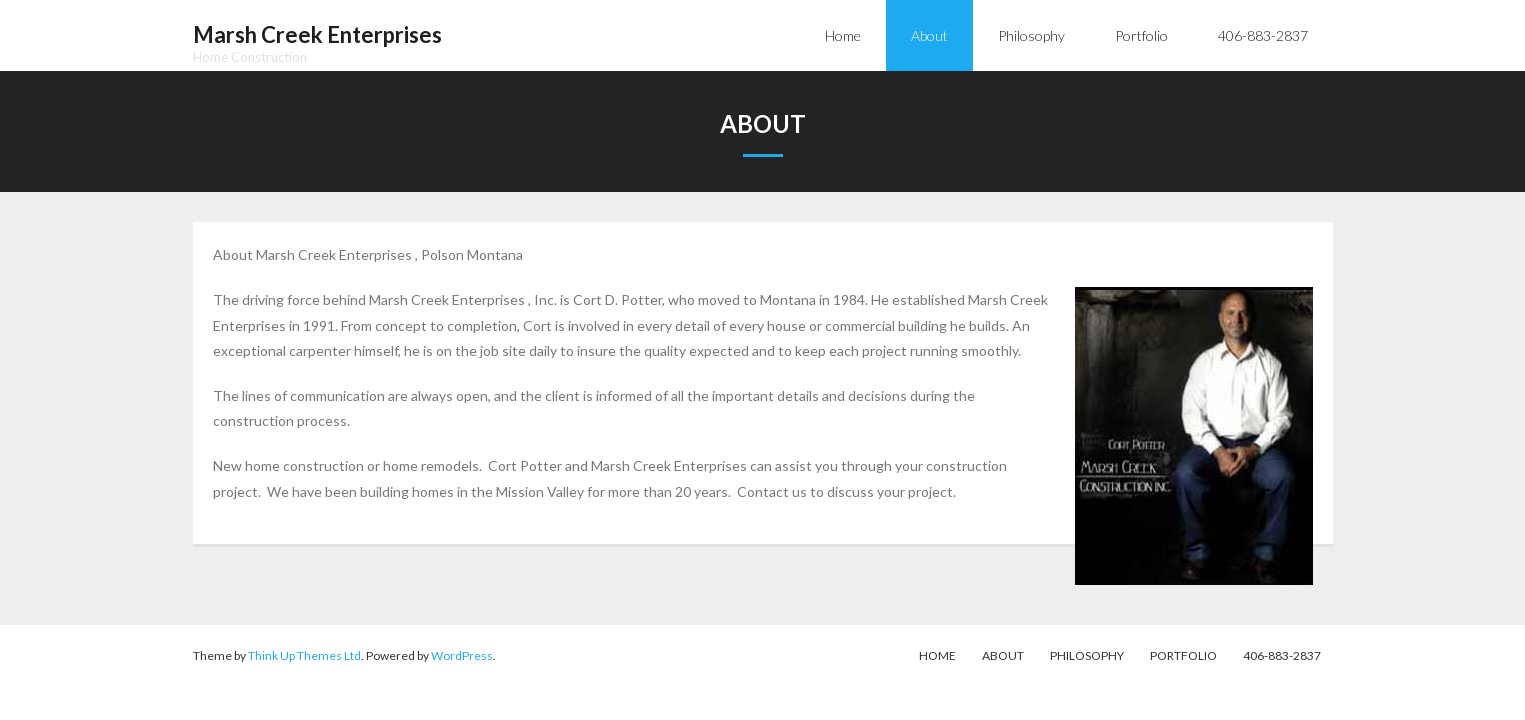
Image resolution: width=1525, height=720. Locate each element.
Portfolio (1183, 655)
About (1003, 655)
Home (937, 655)
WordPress (462, 655)
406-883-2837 (1282, 655)
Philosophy (1087, 655)
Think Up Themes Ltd (304, 655)
